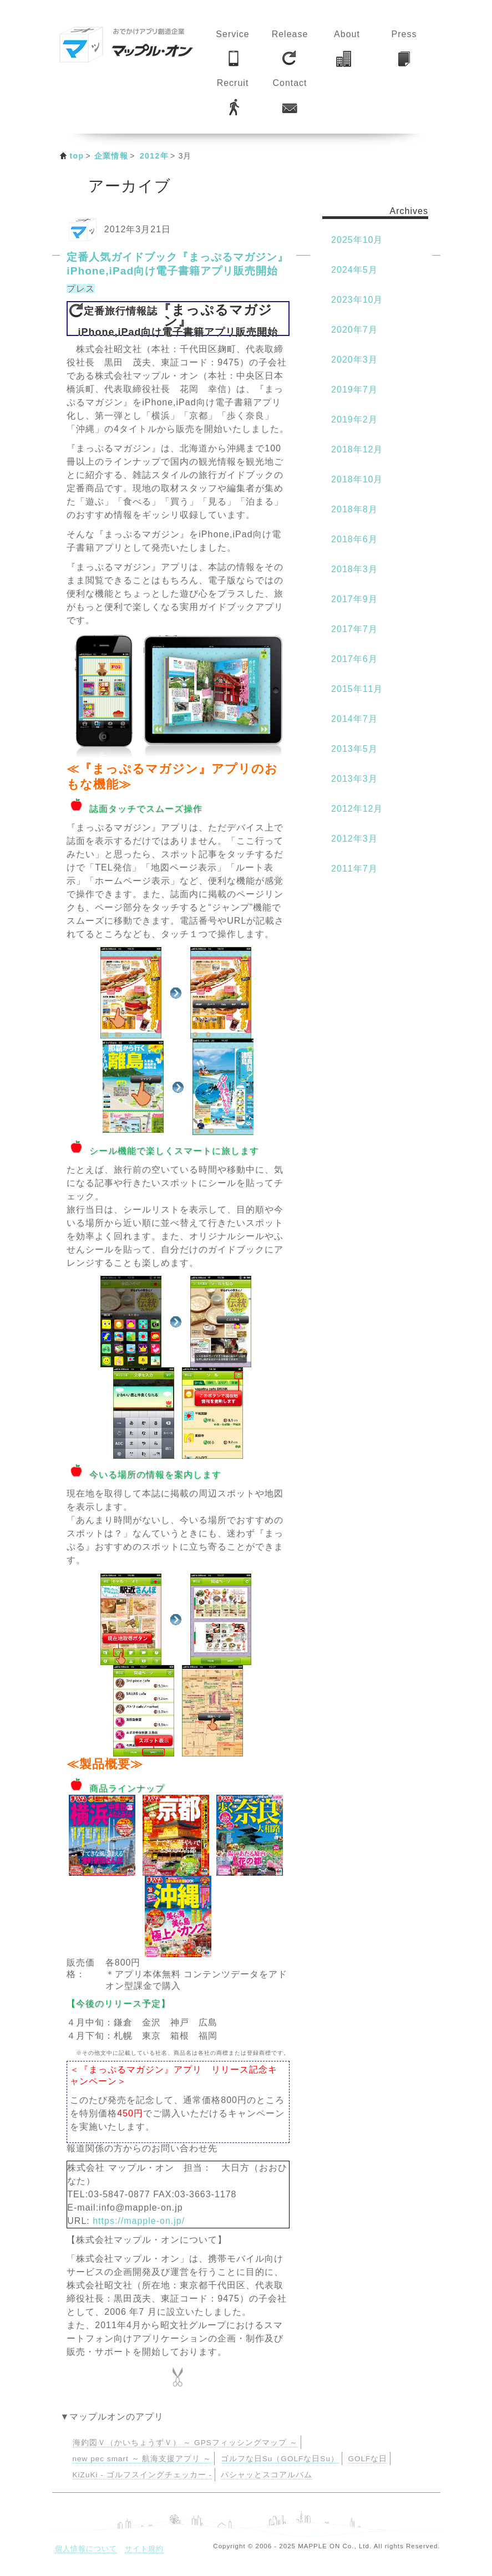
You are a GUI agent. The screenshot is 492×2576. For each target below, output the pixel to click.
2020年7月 (354, 329)
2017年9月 (354, 599)
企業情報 (111, 155)
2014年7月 (354, 719)
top (77, 155)
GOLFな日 (367, 2459)
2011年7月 (354, 868)
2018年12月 (357, 449)
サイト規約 (144, 2548)
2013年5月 (354, 749)
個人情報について (86, 2548)
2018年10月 (357, 479)
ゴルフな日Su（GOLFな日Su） (280, 2459)
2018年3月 (354, 569)
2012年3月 (354, 838)
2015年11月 (357, 689)
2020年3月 (354, 359)
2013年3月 (354, 778)
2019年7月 (354, 389)
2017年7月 (354, 629)
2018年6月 (354, 539)
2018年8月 (354, 509)
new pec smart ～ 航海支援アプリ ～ (142, 2459)
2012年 (154, 155)
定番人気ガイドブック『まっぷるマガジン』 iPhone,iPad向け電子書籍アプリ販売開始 (177, 264)
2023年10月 (357, 299)
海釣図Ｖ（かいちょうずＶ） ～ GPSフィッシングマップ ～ (185, 2442)
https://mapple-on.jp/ (139, 2221)
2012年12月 (357, 808)
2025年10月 (357, 240)
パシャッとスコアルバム (266, 2475)
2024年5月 (354, 269)
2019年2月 (354, 419)
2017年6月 (354, 659)
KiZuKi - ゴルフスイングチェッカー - (142, 2475)
